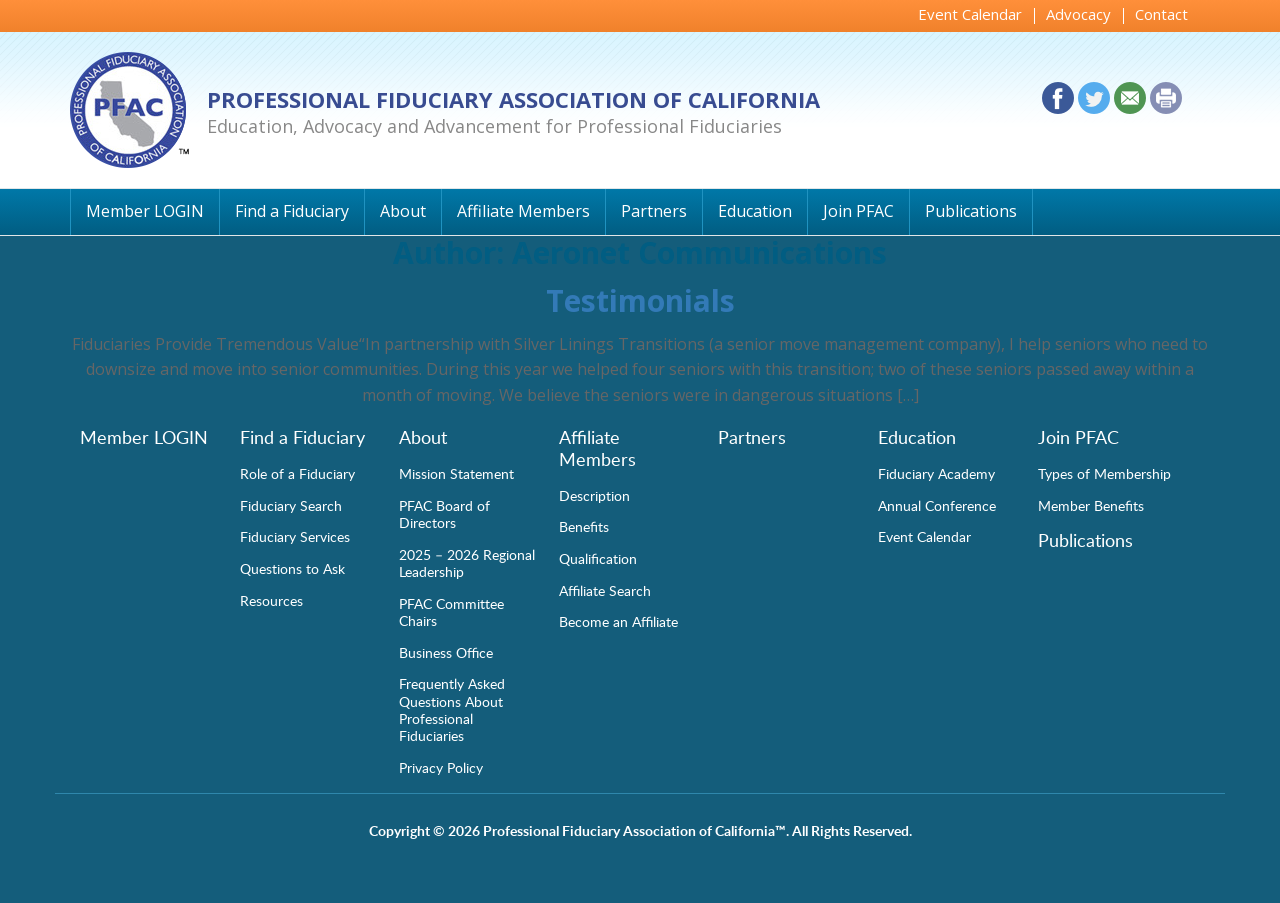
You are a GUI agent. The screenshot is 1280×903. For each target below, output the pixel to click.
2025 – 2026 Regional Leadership (467, 562)
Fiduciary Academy (936, 473)
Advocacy (1078, 14)
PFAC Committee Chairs (451, 611)
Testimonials (640, 300)
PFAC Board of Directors (444, 513)
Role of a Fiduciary (297, 473)
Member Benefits (1091, 505)
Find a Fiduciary (292, 211)
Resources (271, 600)
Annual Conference (937, 505)
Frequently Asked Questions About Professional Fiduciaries (452, 709)
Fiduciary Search (291, 505)
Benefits (584, 526)
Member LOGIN (145, 211)
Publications (971, 211)
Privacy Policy (441, 767)
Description (594, 495)
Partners (654, 211)
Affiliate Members (523, 211)
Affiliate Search (605, 590)
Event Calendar (970, 14)
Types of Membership (1104, 473)
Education (755, 211)
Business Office (446, 652)
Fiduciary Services (295, 536)
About (403, 211)
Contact (1161, 14)
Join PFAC (858, 211)
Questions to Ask (292, 568)
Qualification (598, 558)
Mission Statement (456, 473)
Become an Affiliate (618, 621)
